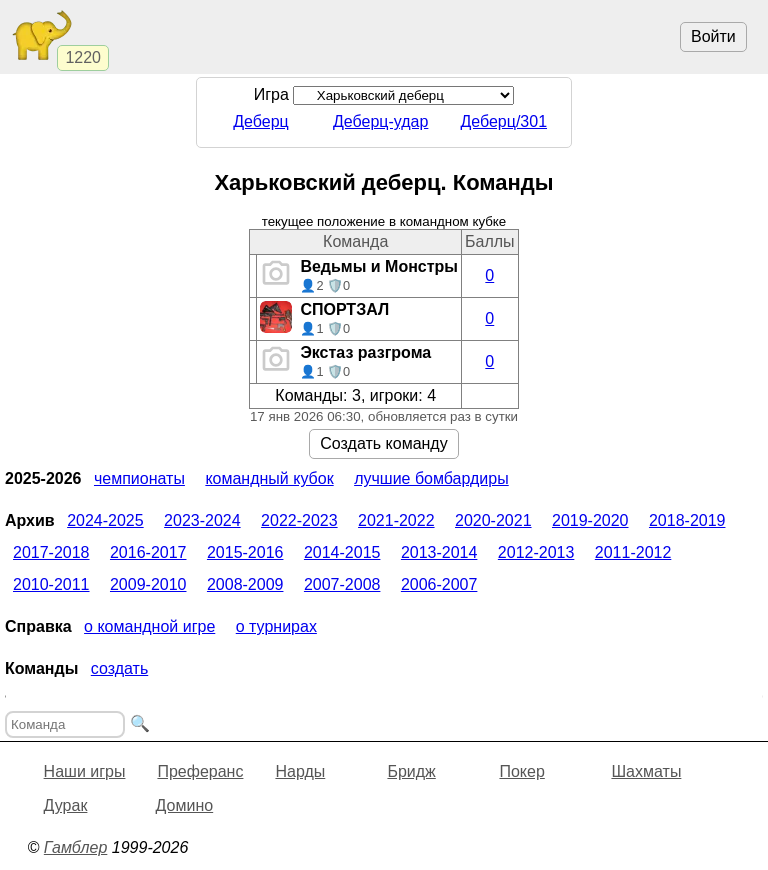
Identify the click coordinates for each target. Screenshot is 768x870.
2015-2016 (245, 552)
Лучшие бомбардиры (431, 478)
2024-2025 (105, 520)
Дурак (66, 805)
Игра (384, 94)
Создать (119, 668)
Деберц (261, 121)
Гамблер (76, 847)
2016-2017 (148, 552)
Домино (185, 805)
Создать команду (383, 443)
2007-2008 (342, 584)
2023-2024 (202, 520)
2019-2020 (590, 520)
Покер (521, 771)
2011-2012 (633, 552)
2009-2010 (148, 584)
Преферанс (200, 771)
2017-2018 (51, 552)
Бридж (411, 771)
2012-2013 (536, 552)
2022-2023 (299, 520)
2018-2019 (687, 520)
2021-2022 (396, 520)
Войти (713, 36)
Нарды (300, 771)
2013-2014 (439, 552)
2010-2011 (51, 584)
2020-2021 (493, 520)
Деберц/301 (503, 121)
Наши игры (85, 771)
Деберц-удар (380, 121)
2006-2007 (439, 584)
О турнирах (276, 626)
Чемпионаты (139, 478)
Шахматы (646, 771)
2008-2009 (245, 584)
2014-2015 (342, 552)
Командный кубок (269, 478)
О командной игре (149, 626)
